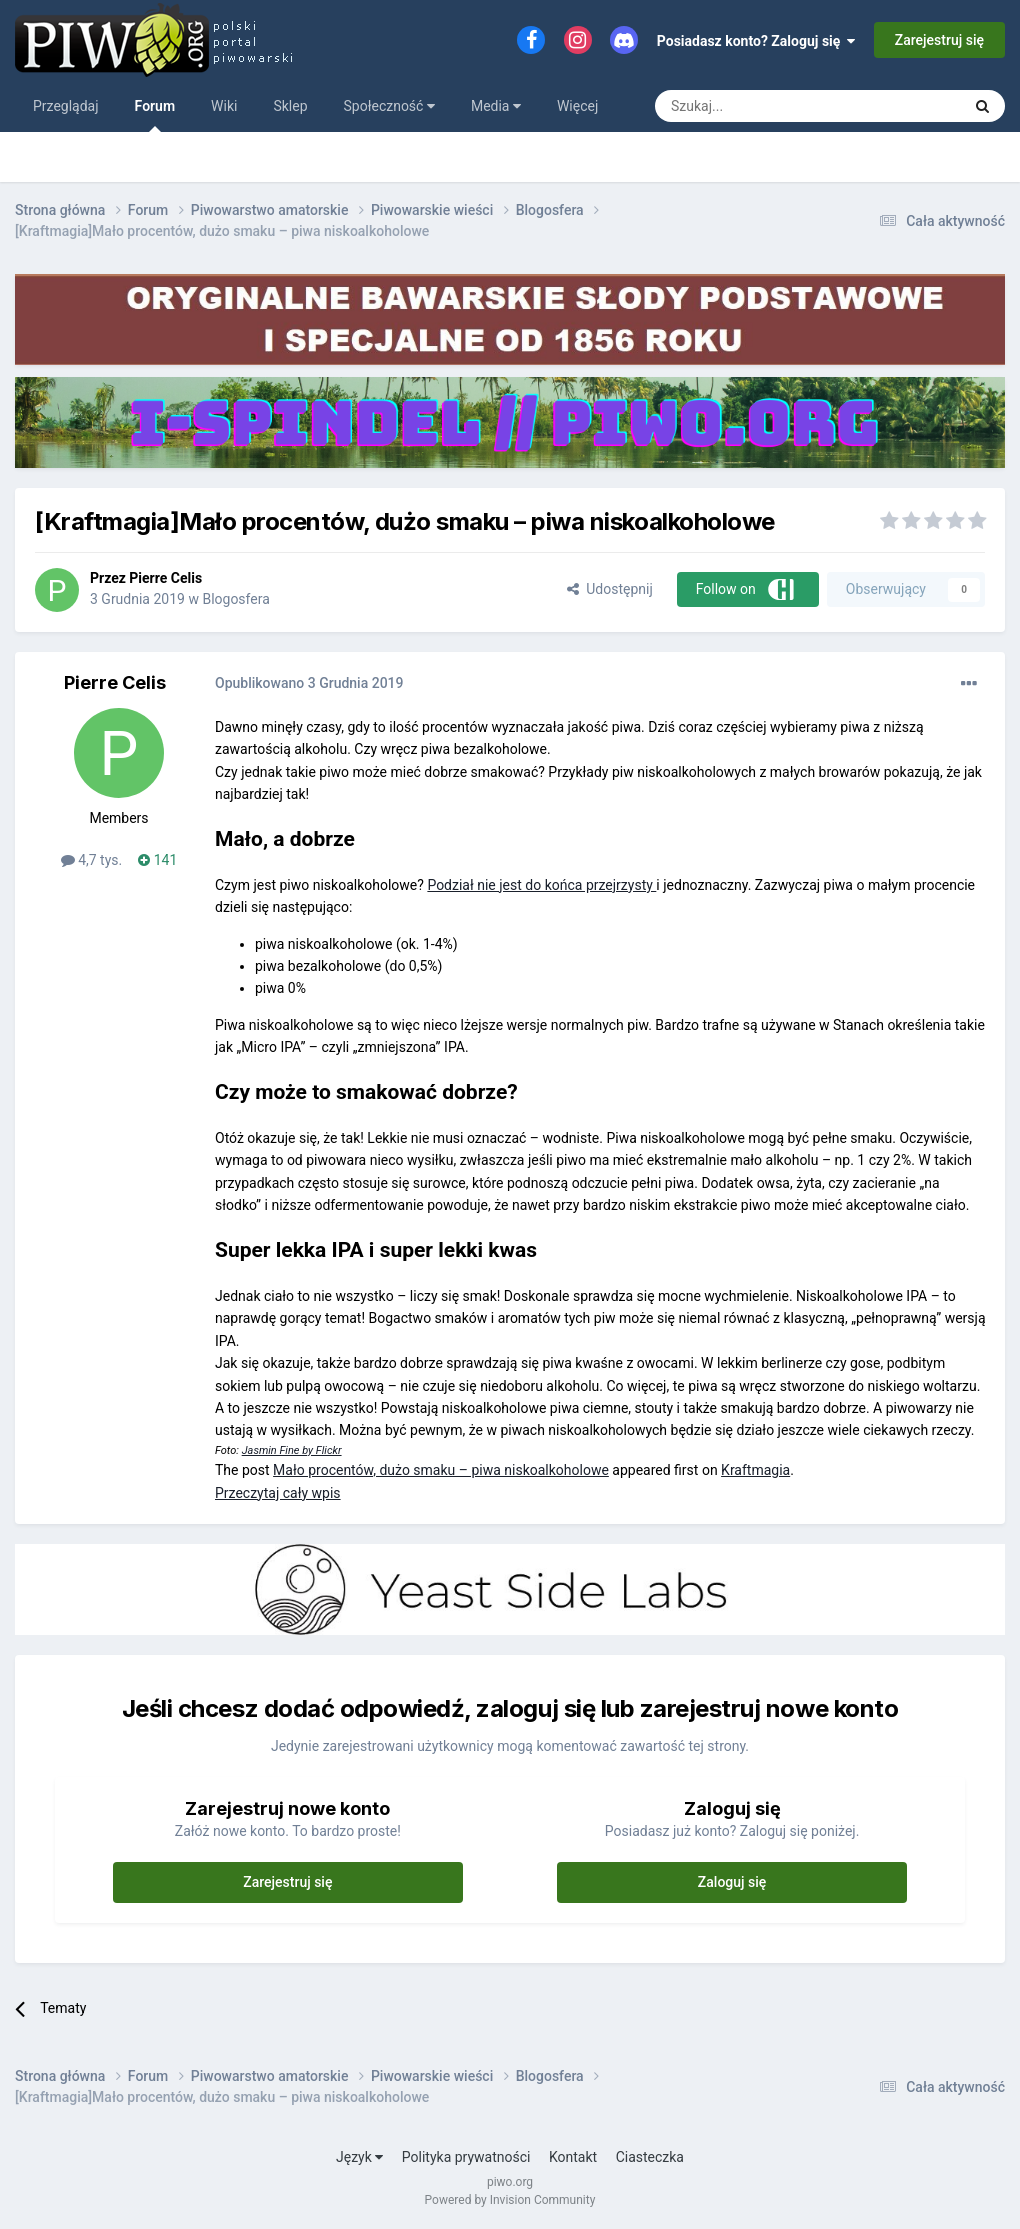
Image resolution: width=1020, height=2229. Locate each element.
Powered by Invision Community (510, 2200)
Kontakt (573, 2157)
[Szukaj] (761, 106)
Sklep (290, 106)
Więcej (577, 106)
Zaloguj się (732, 1882)
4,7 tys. (92, 860)
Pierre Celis (165, 578)
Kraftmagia (755, 1470)
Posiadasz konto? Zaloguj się (756, 41)
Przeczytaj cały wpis (278, 1493)
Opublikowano (309, 683)
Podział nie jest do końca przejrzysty (541, 885)
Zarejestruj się (939, 40)
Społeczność (389, 106)
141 (157, 860)
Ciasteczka (650, 2157)
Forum (155, 115)
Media (496, 106)
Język (359, 2157)
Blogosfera (235, 599)
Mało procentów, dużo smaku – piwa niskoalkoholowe (441, 1470)
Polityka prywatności (466, 2157)
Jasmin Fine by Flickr (292, 1450)
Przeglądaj (66, 106)
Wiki (224, 106)
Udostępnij (609, 589)
